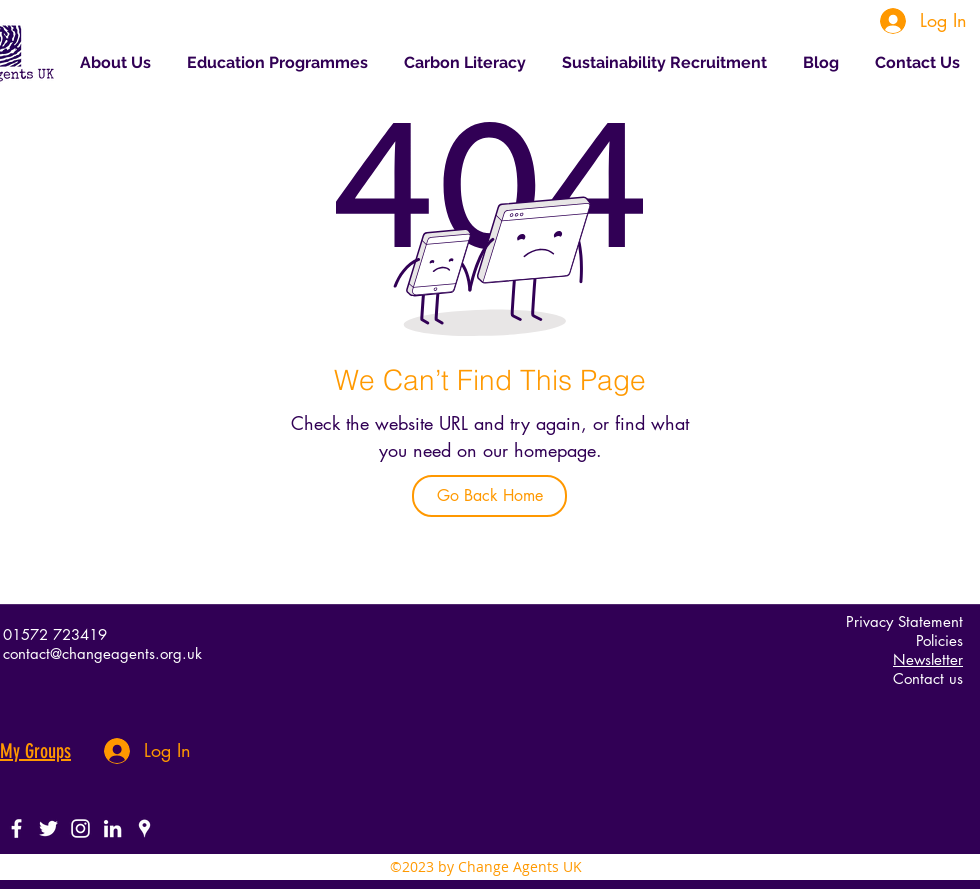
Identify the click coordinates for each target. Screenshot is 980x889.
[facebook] (16, 828)
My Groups (35, 751)
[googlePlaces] (144, 828)
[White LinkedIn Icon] (112, 828)
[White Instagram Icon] (80, 828)
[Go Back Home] (489, 496)
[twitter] (48, 828)
